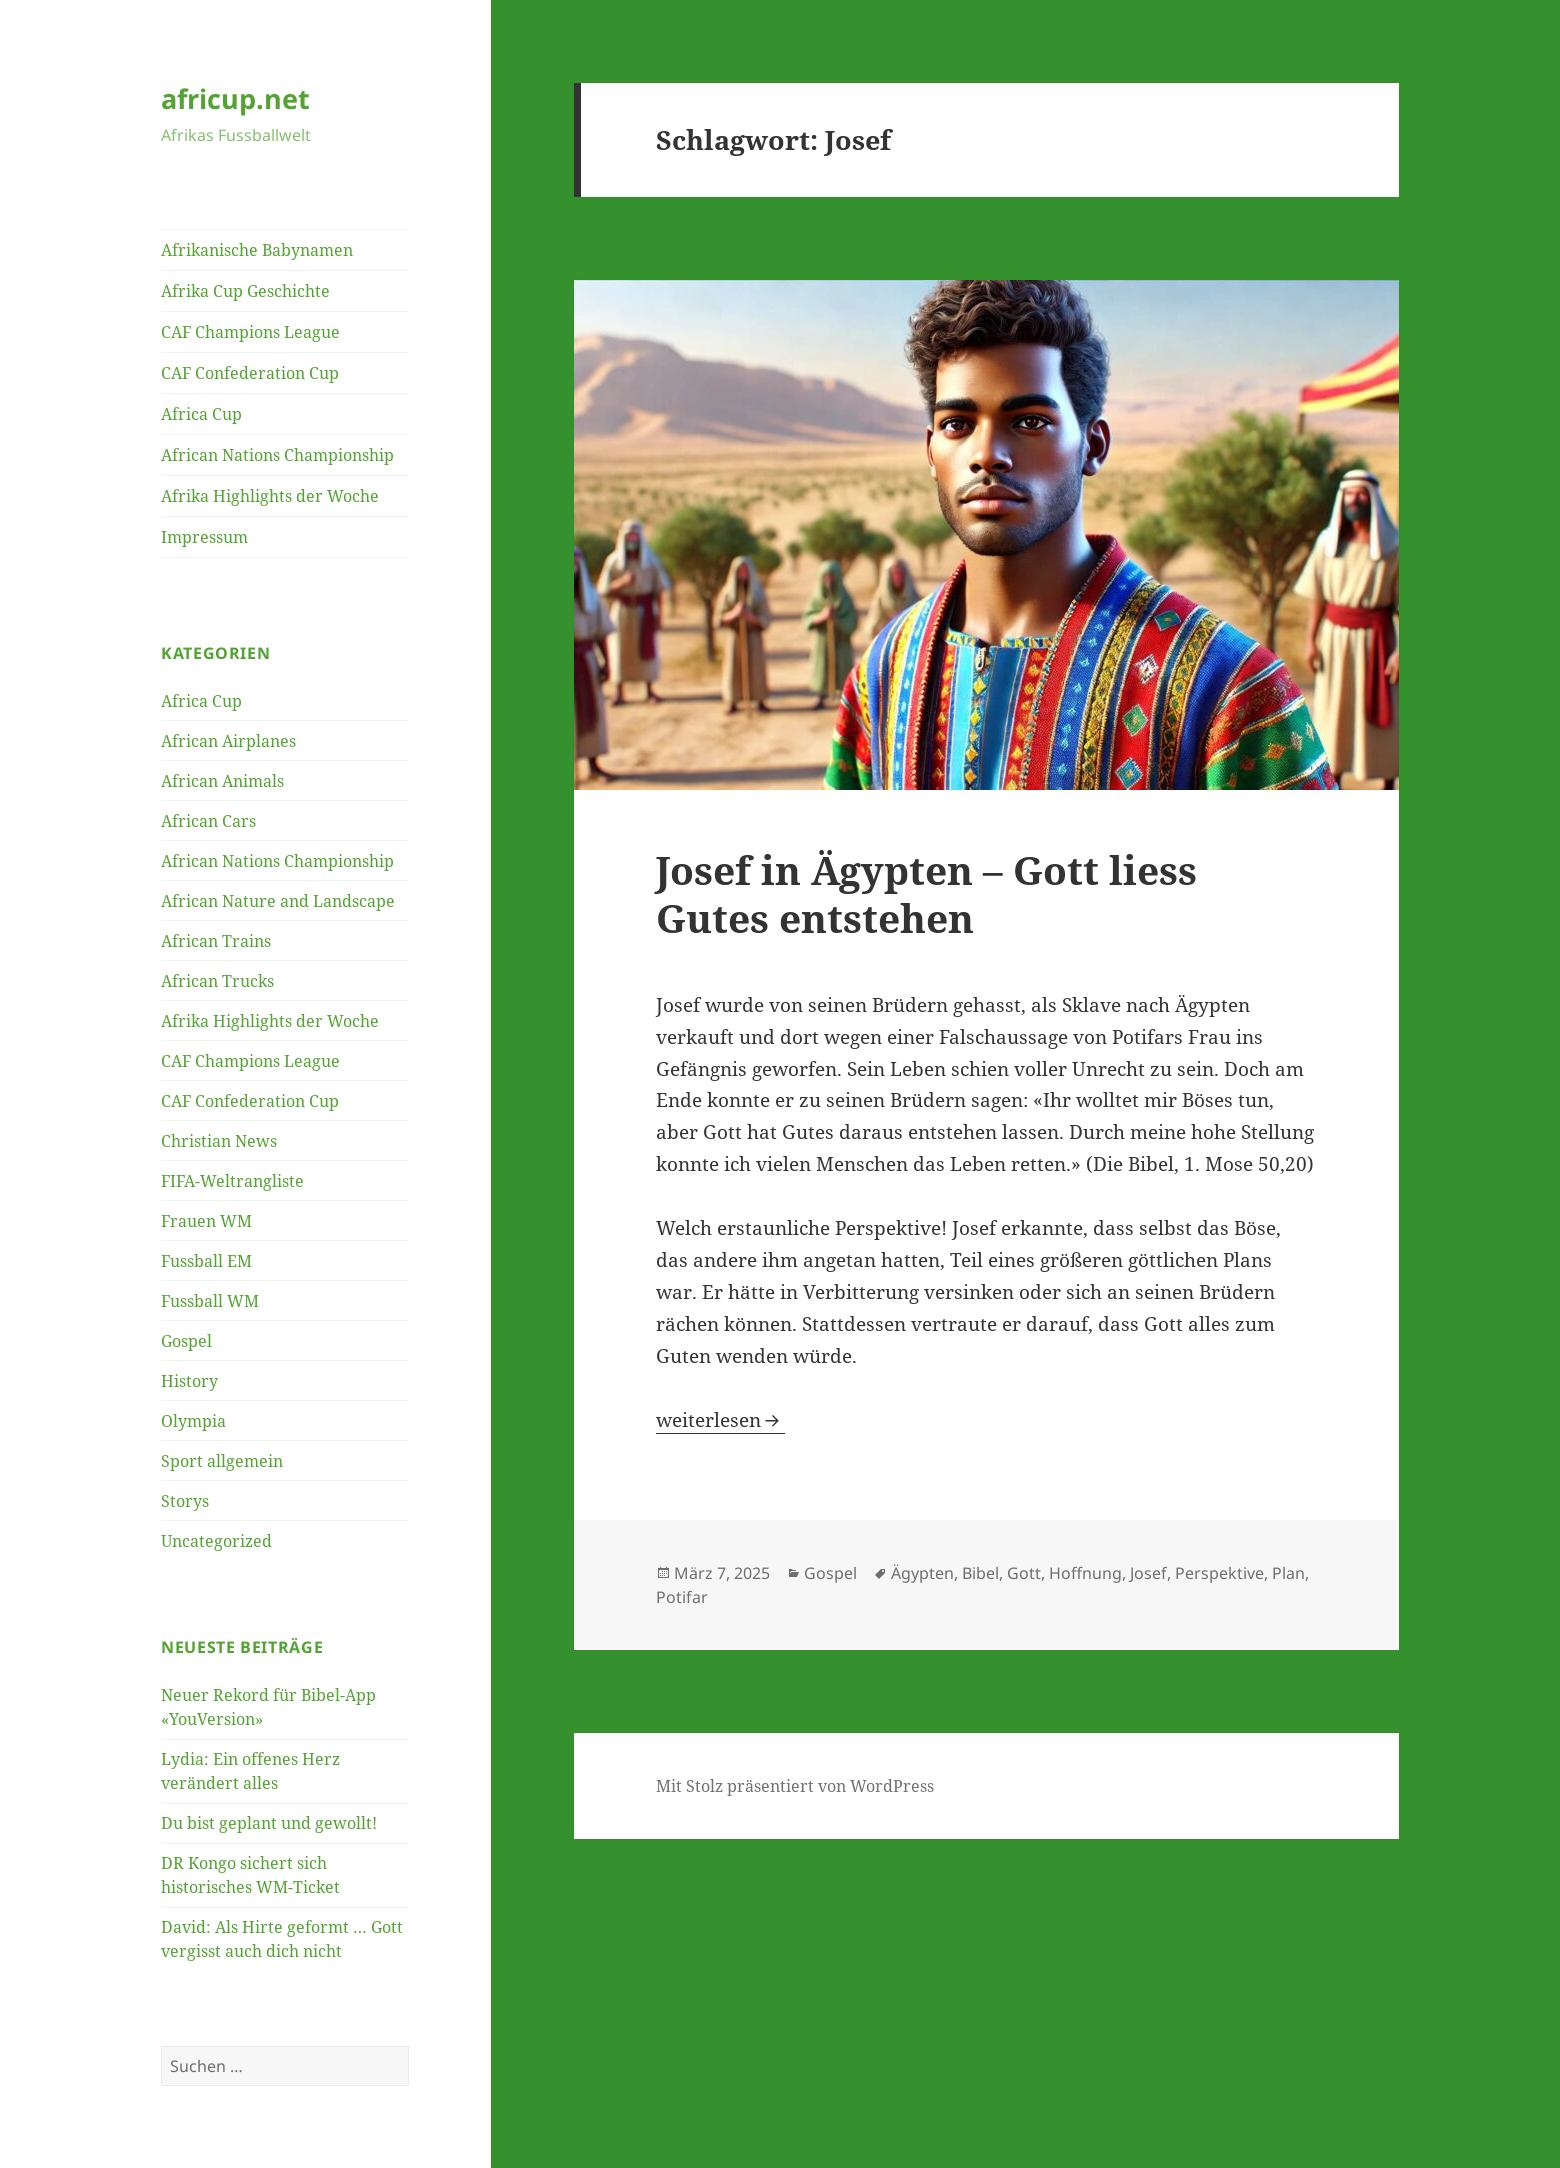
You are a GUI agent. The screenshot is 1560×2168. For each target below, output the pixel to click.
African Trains (216, 941)
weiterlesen (720, 1420)
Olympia (193, 1421)
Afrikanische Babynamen (257, 250)
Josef (1148, 1573)
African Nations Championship (277, 455)
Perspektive (1219, 1573)
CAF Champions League (250, 332)
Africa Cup (201, 414)
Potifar (682, 1597)
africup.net (235, 98)
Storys (185, 1501)
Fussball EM (206, 1261)
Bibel (980, 1573)
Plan (1288, 1573)
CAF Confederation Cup (250, 373)
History (189, 1381)
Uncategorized (216, 1541)
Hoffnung (1085, 1573)
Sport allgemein (222, 1461)
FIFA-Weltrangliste (232, 1181)
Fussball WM (210, 1301)
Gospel (186, 1341)
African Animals (222, 781)
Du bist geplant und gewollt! (269, 1823)
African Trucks (217, 981)
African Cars (208, 821)
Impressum (204, 537)
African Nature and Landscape (278, 901)
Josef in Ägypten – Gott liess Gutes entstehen (926, 893)
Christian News (219, 1141)
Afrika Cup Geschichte (245, 291)
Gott (1024, 1573)
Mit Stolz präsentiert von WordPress (795, 1786)
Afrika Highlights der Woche (270, 496)
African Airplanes (228, 741)
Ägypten (922, 1573)
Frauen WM (206, 1221)
